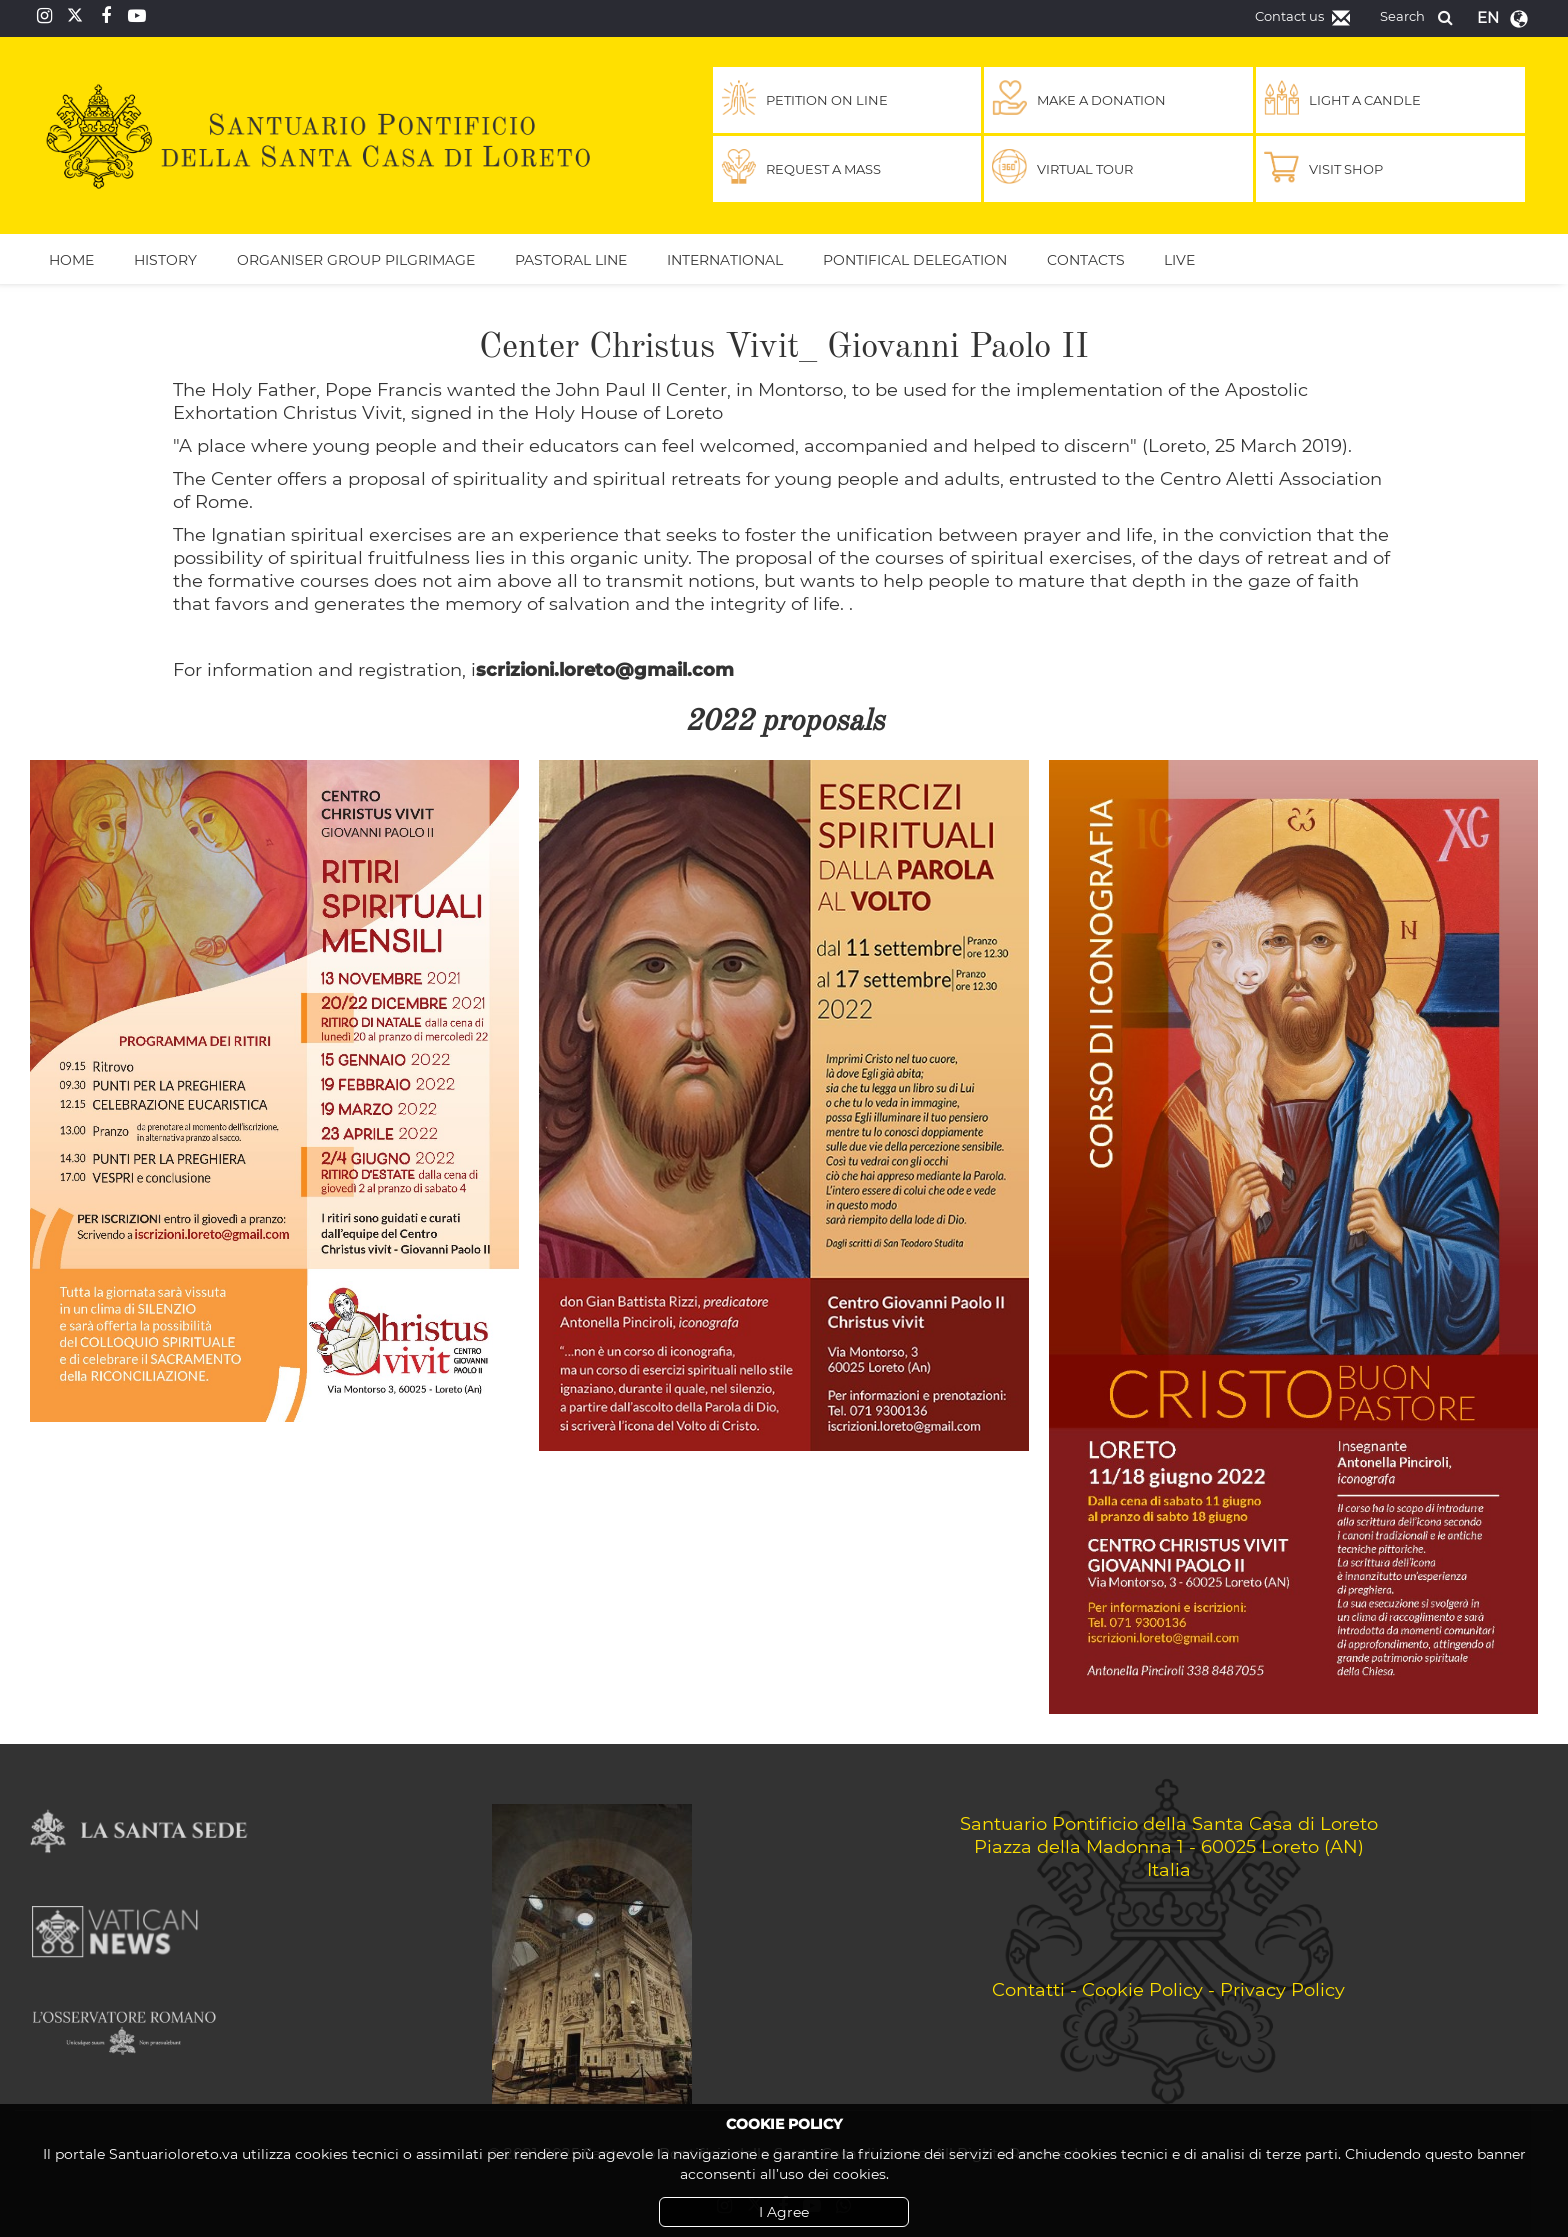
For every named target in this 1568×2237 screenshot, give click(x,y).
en (1488, 17)
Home (71, 259)
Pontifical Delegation (915, 259)
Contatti (1028, 1989)
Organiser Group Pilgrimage (356, 259)
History (165, 259)
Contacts (1086, 259)
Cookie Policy (1142, 1989)
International (725, 259)
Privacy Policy (1282, 1989)
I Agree (784, 2211)
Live (1179, 259)
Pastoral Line (571, 259)
